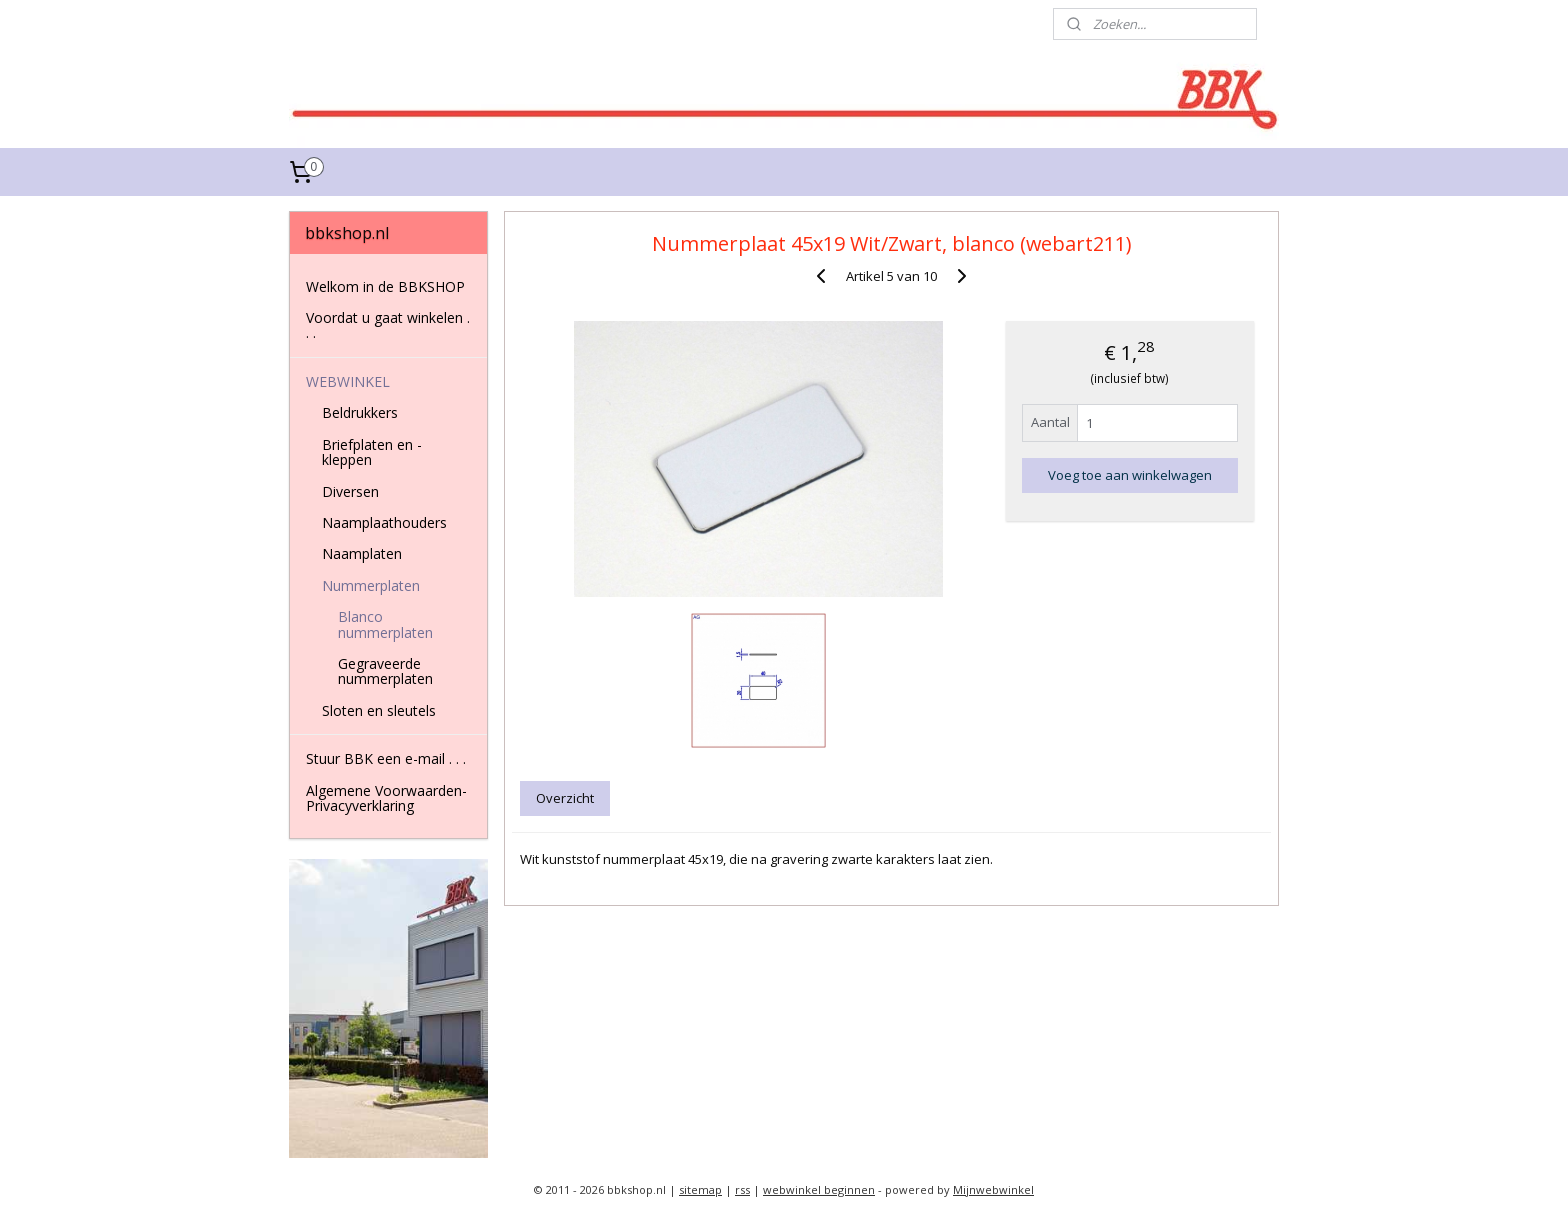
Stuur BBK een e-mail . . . (386, 758)
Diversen (350, 491)
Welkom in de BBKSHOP (385, 286)
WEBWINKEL (348, 381)
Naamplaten (362, 553)
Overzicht (566, 798)
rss (742, 1189)
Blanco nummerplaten (385, 624)
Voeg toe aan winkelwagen (1130, 475)
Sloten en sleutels (379, 710)
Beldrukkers (360, 412)
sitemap (700, 1189)
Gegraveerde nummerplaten (385, 671)
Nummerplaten (371, 585)
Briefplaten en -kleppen (372, 452)
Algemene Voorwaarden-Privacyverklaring (386, 798)
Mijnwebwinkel (993, 1189)
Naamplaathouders (384, 522)
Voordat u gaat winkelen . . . (388, 325)
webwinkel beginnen (819, 1189)
